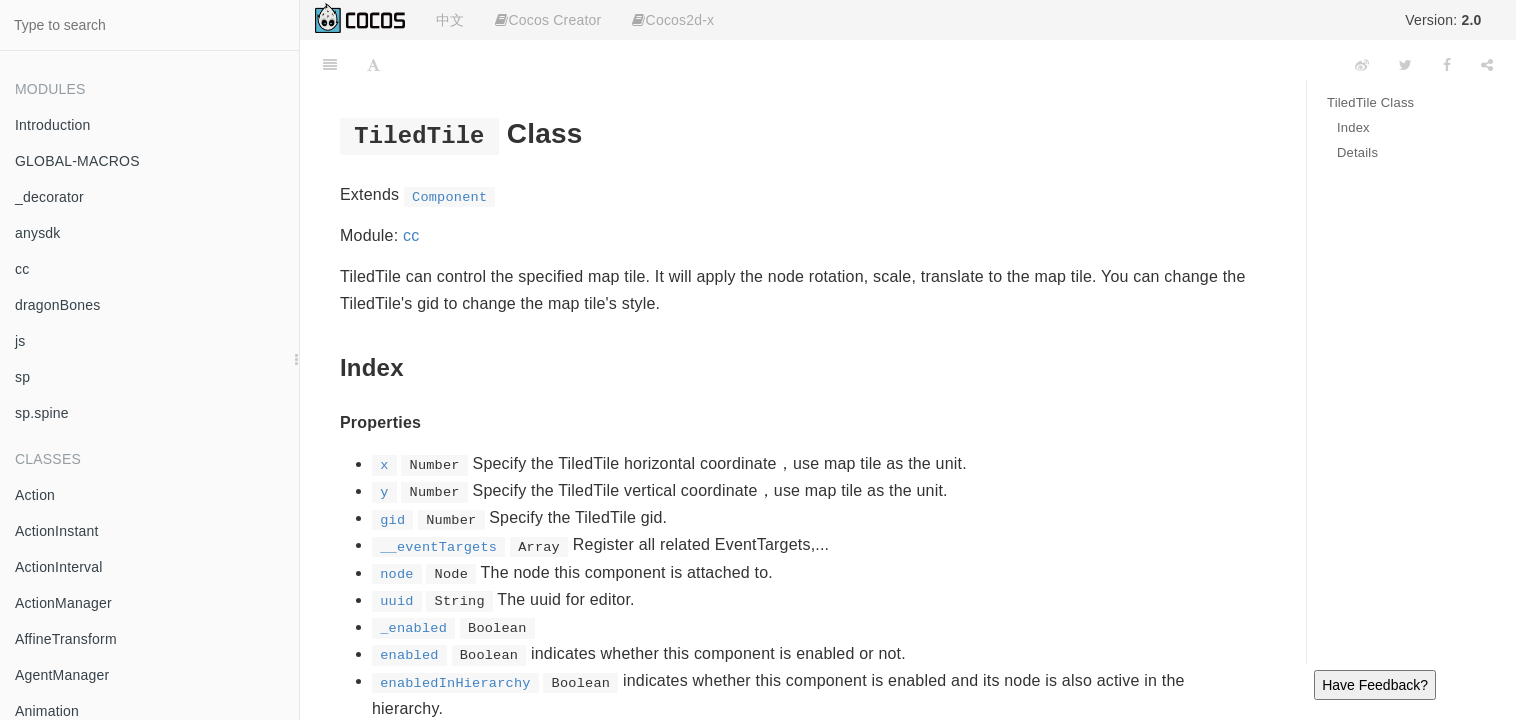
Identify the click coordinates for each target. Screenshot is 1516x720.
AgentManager (62, 675)
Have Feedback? (1375, 685)
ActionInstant (57, 531)
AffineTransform (66, 639)
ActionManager (63, 603)
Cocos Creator (548, 20)
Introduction (53, 125)
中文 (450, 20)
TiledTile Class (1370, 102)
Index (1353, 127)
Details (1357, 152)
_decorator (49, 197)
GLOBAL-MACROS (77, 161)
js (20, 341)
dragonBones (58, 305)
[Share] (1487, 65)
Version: (1443, 20)
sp (22, 377)
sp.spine (42, 413)
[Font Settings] (373, 65)
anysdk (38, 233)
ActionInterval (59, 567)
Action (35, 495)
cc (22, 269)
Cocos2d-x (673, 20)
